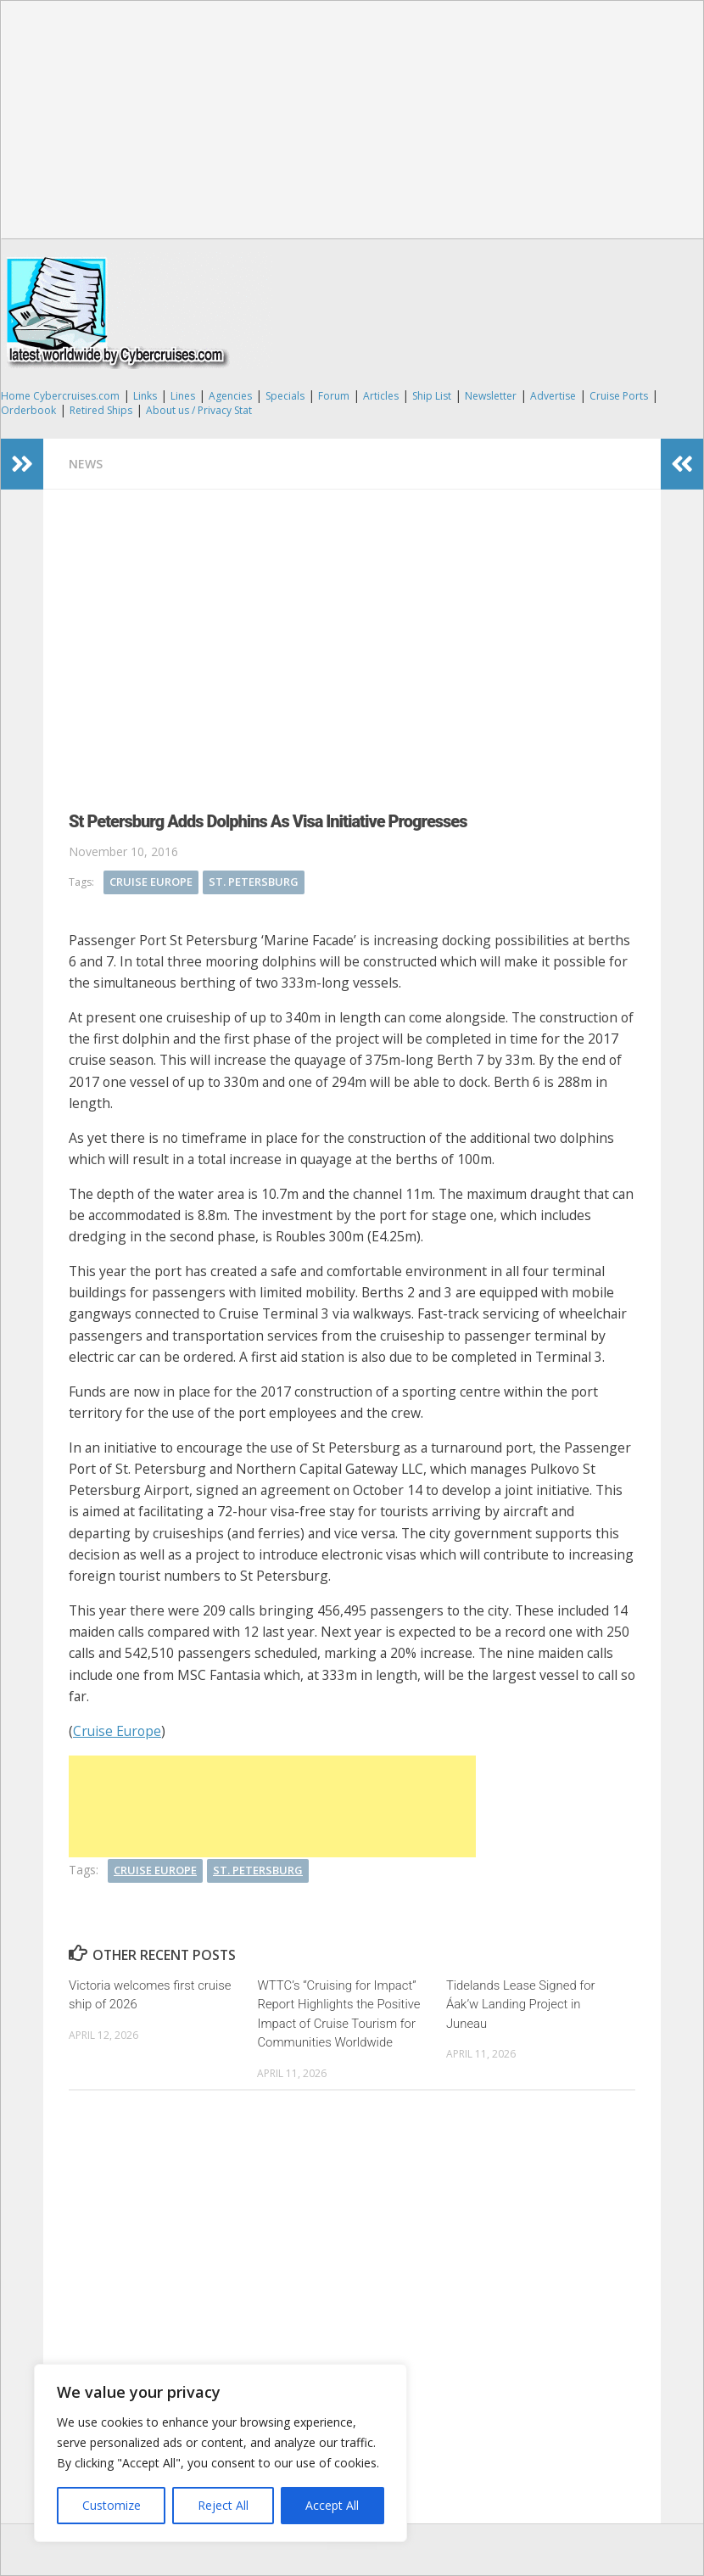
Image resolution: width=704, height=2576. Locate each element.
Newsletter (491, 396)
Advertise (553, 396)
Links (145, 396)
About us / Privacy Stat (199, 410)
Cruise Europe (151, 881)
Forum (333, 396)
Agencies (230, 396)
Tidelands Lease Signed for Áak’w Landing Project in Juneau (520, 2004)
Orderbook (28, 410)
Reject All (223, 2505)
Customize (111, 2505)
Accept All (332, 2505)
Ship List (431, 396)
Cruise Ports (618, 396)
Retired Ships (101, 410)
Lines (182, 396)
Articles (381, 396)
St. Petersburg (254, 881)
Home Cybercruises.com (60, 396)
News (86, 464)
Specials (285, 396)
